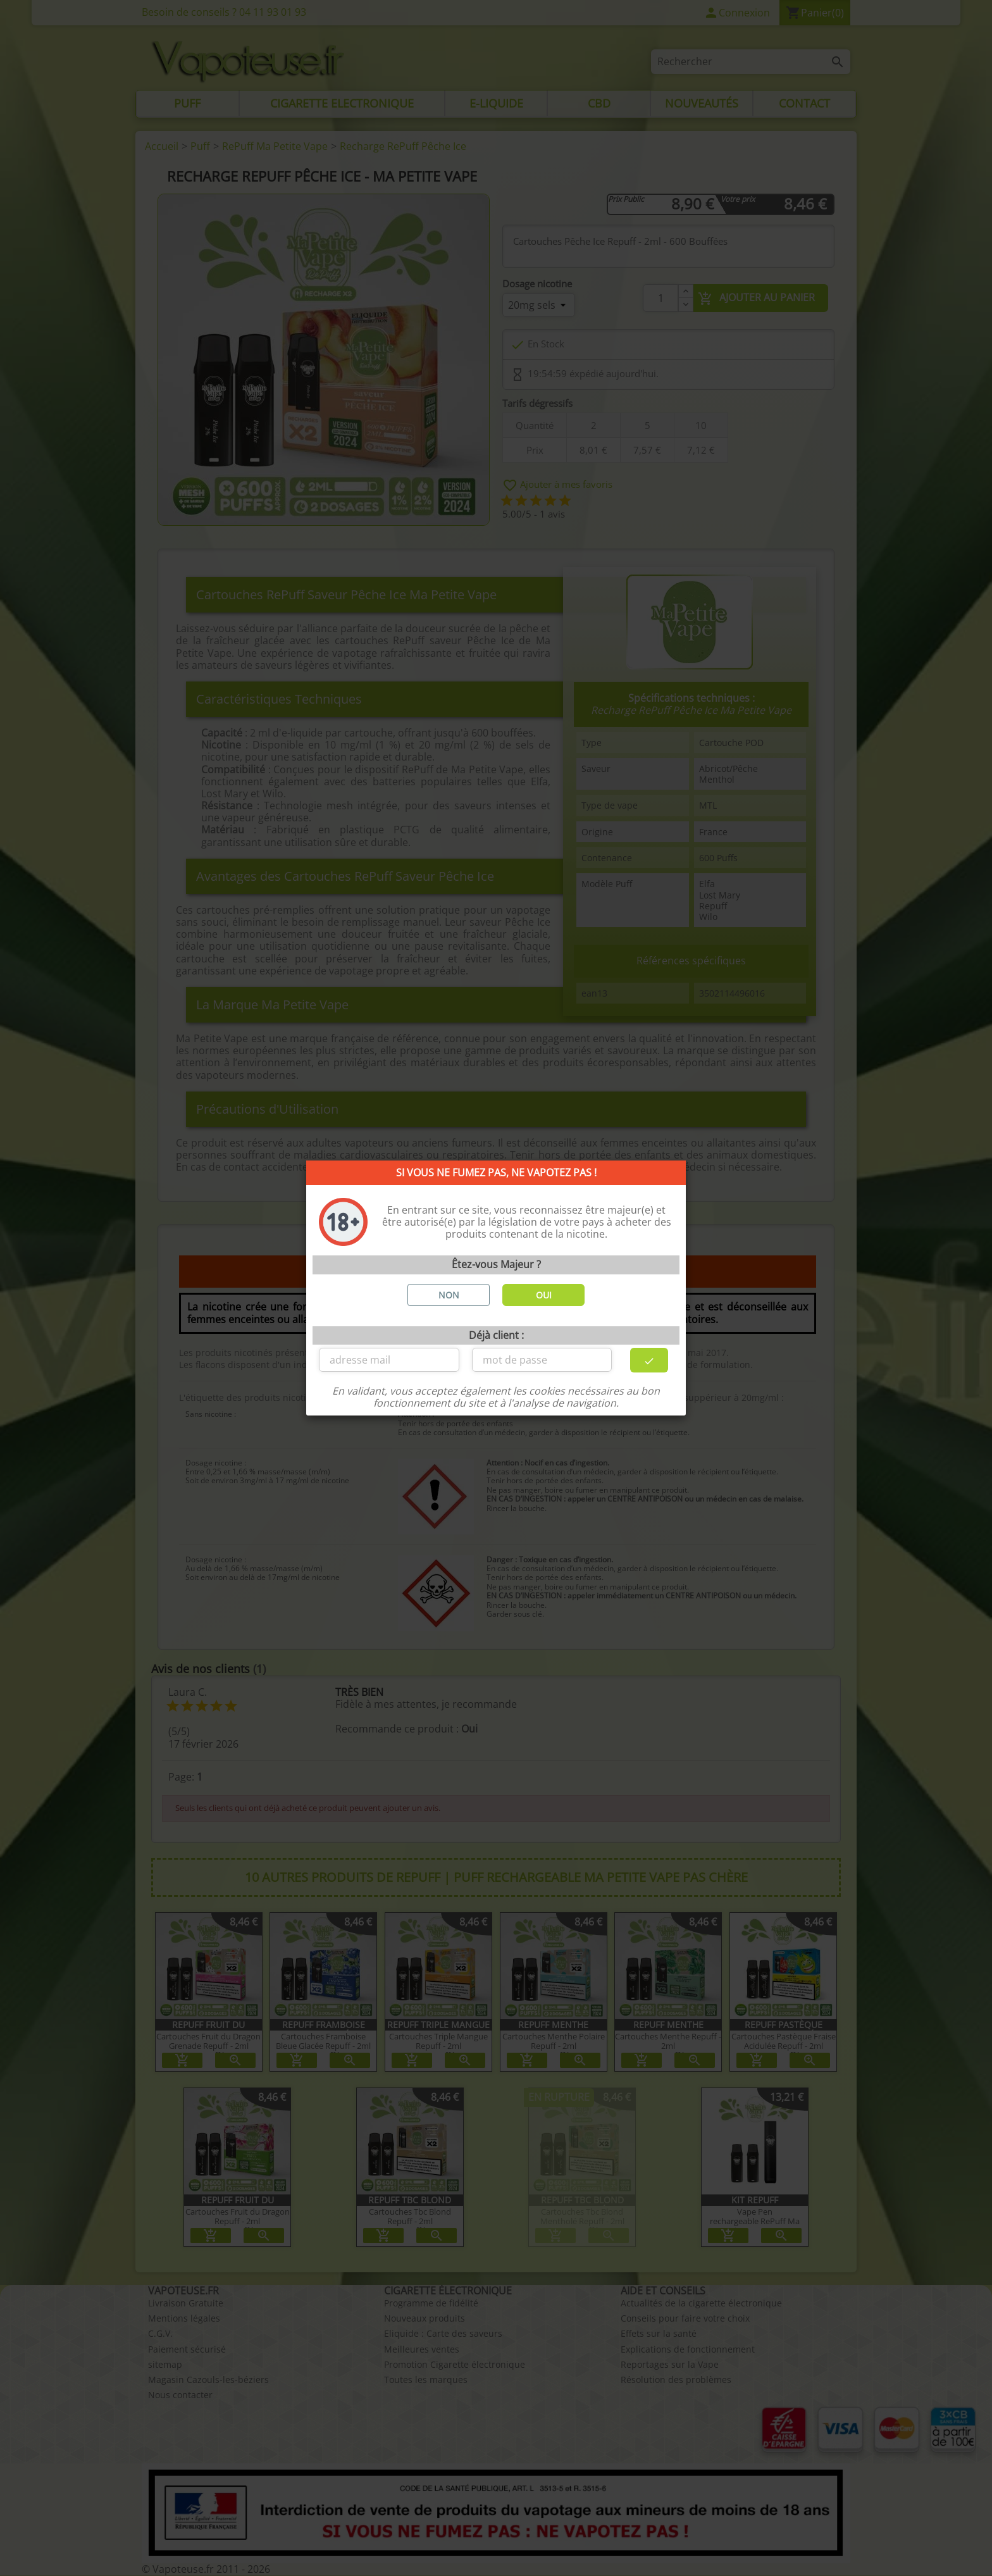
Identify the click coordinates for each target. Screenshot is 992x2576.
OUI (544, 1295)
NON (448, 1295)
